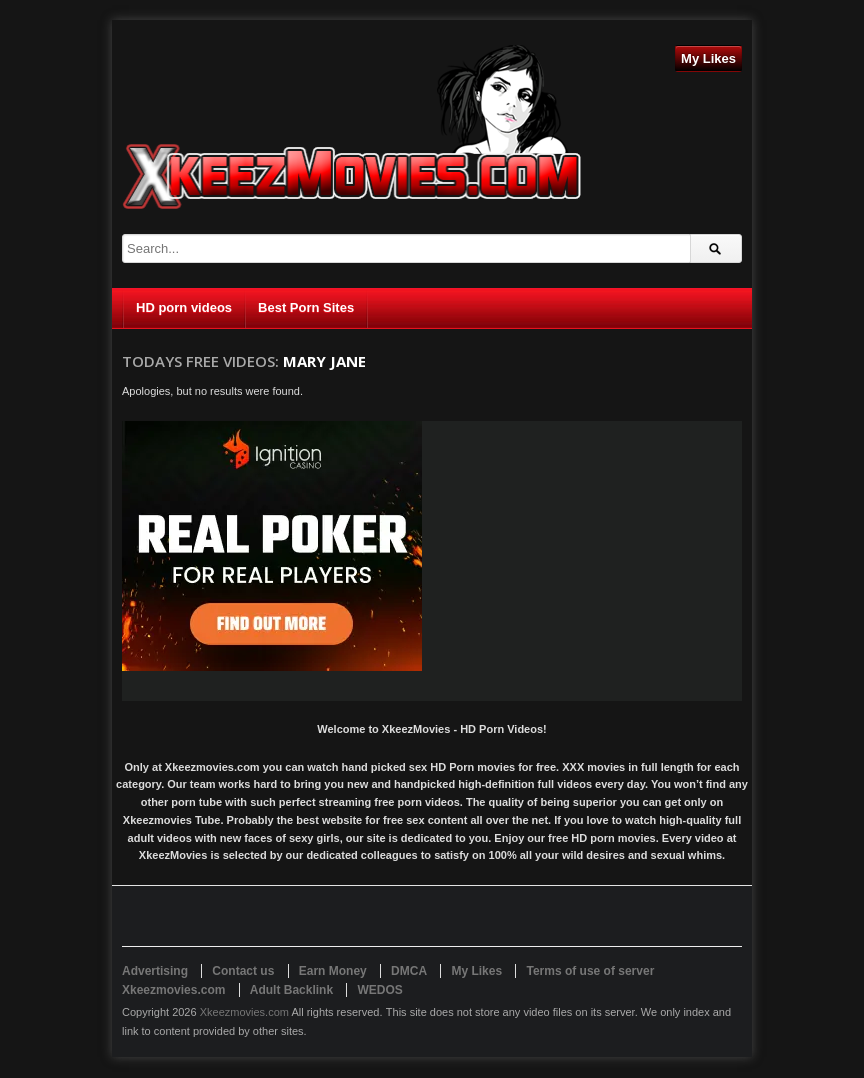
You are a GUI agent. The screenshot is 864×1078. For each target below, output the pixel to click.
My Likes (708, 58)
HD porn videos (184, 307)
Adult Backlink (291, 990)
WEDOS (379, 990)
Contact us (243, 971)
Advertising (155, 971)
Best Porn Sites (306, 307)
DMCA (409, 971)
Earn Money (333, 971)
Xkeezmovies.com (244, 1012)
